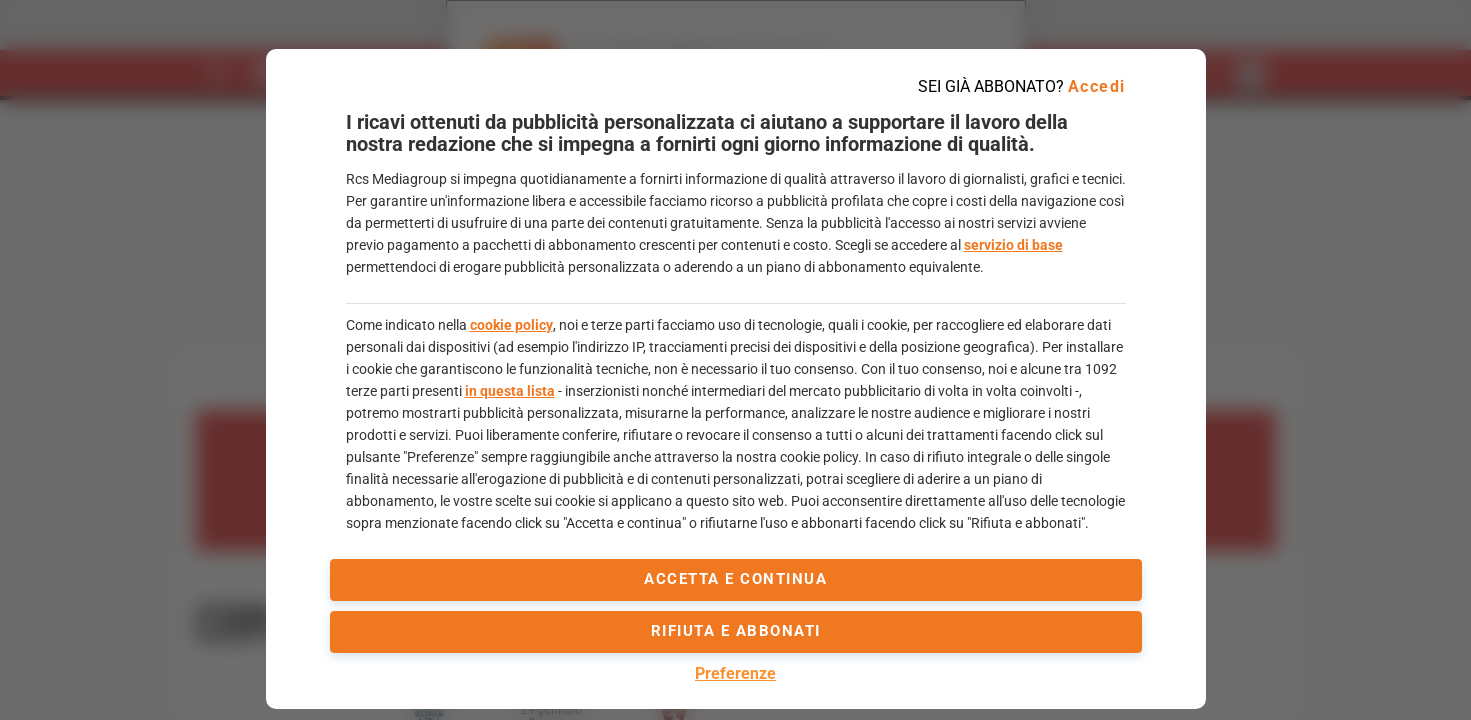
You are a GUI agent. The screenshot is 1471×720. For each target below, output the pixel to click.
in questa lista (510, 391)
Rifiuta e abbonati (736, 631)
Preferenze (735, 673)
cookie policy (511, 325)
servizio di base (1013, 245)
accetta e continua (735, 579)
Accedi (1097, 86)
